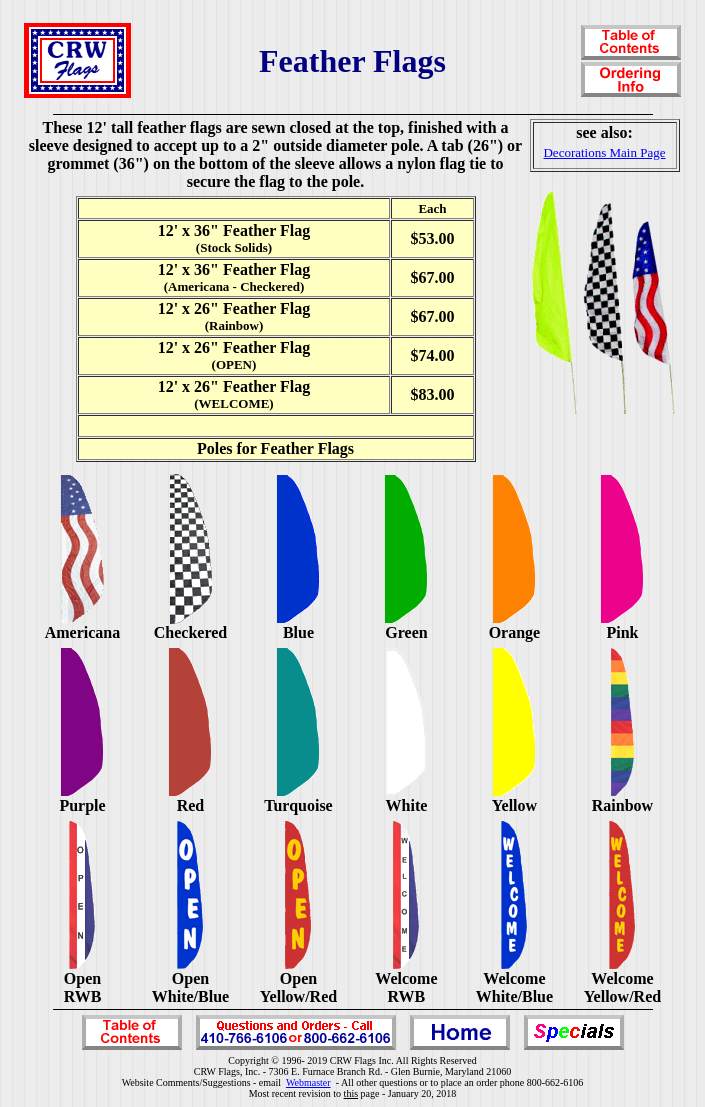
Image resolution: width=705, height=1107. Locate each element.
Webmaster (308, 1082)
